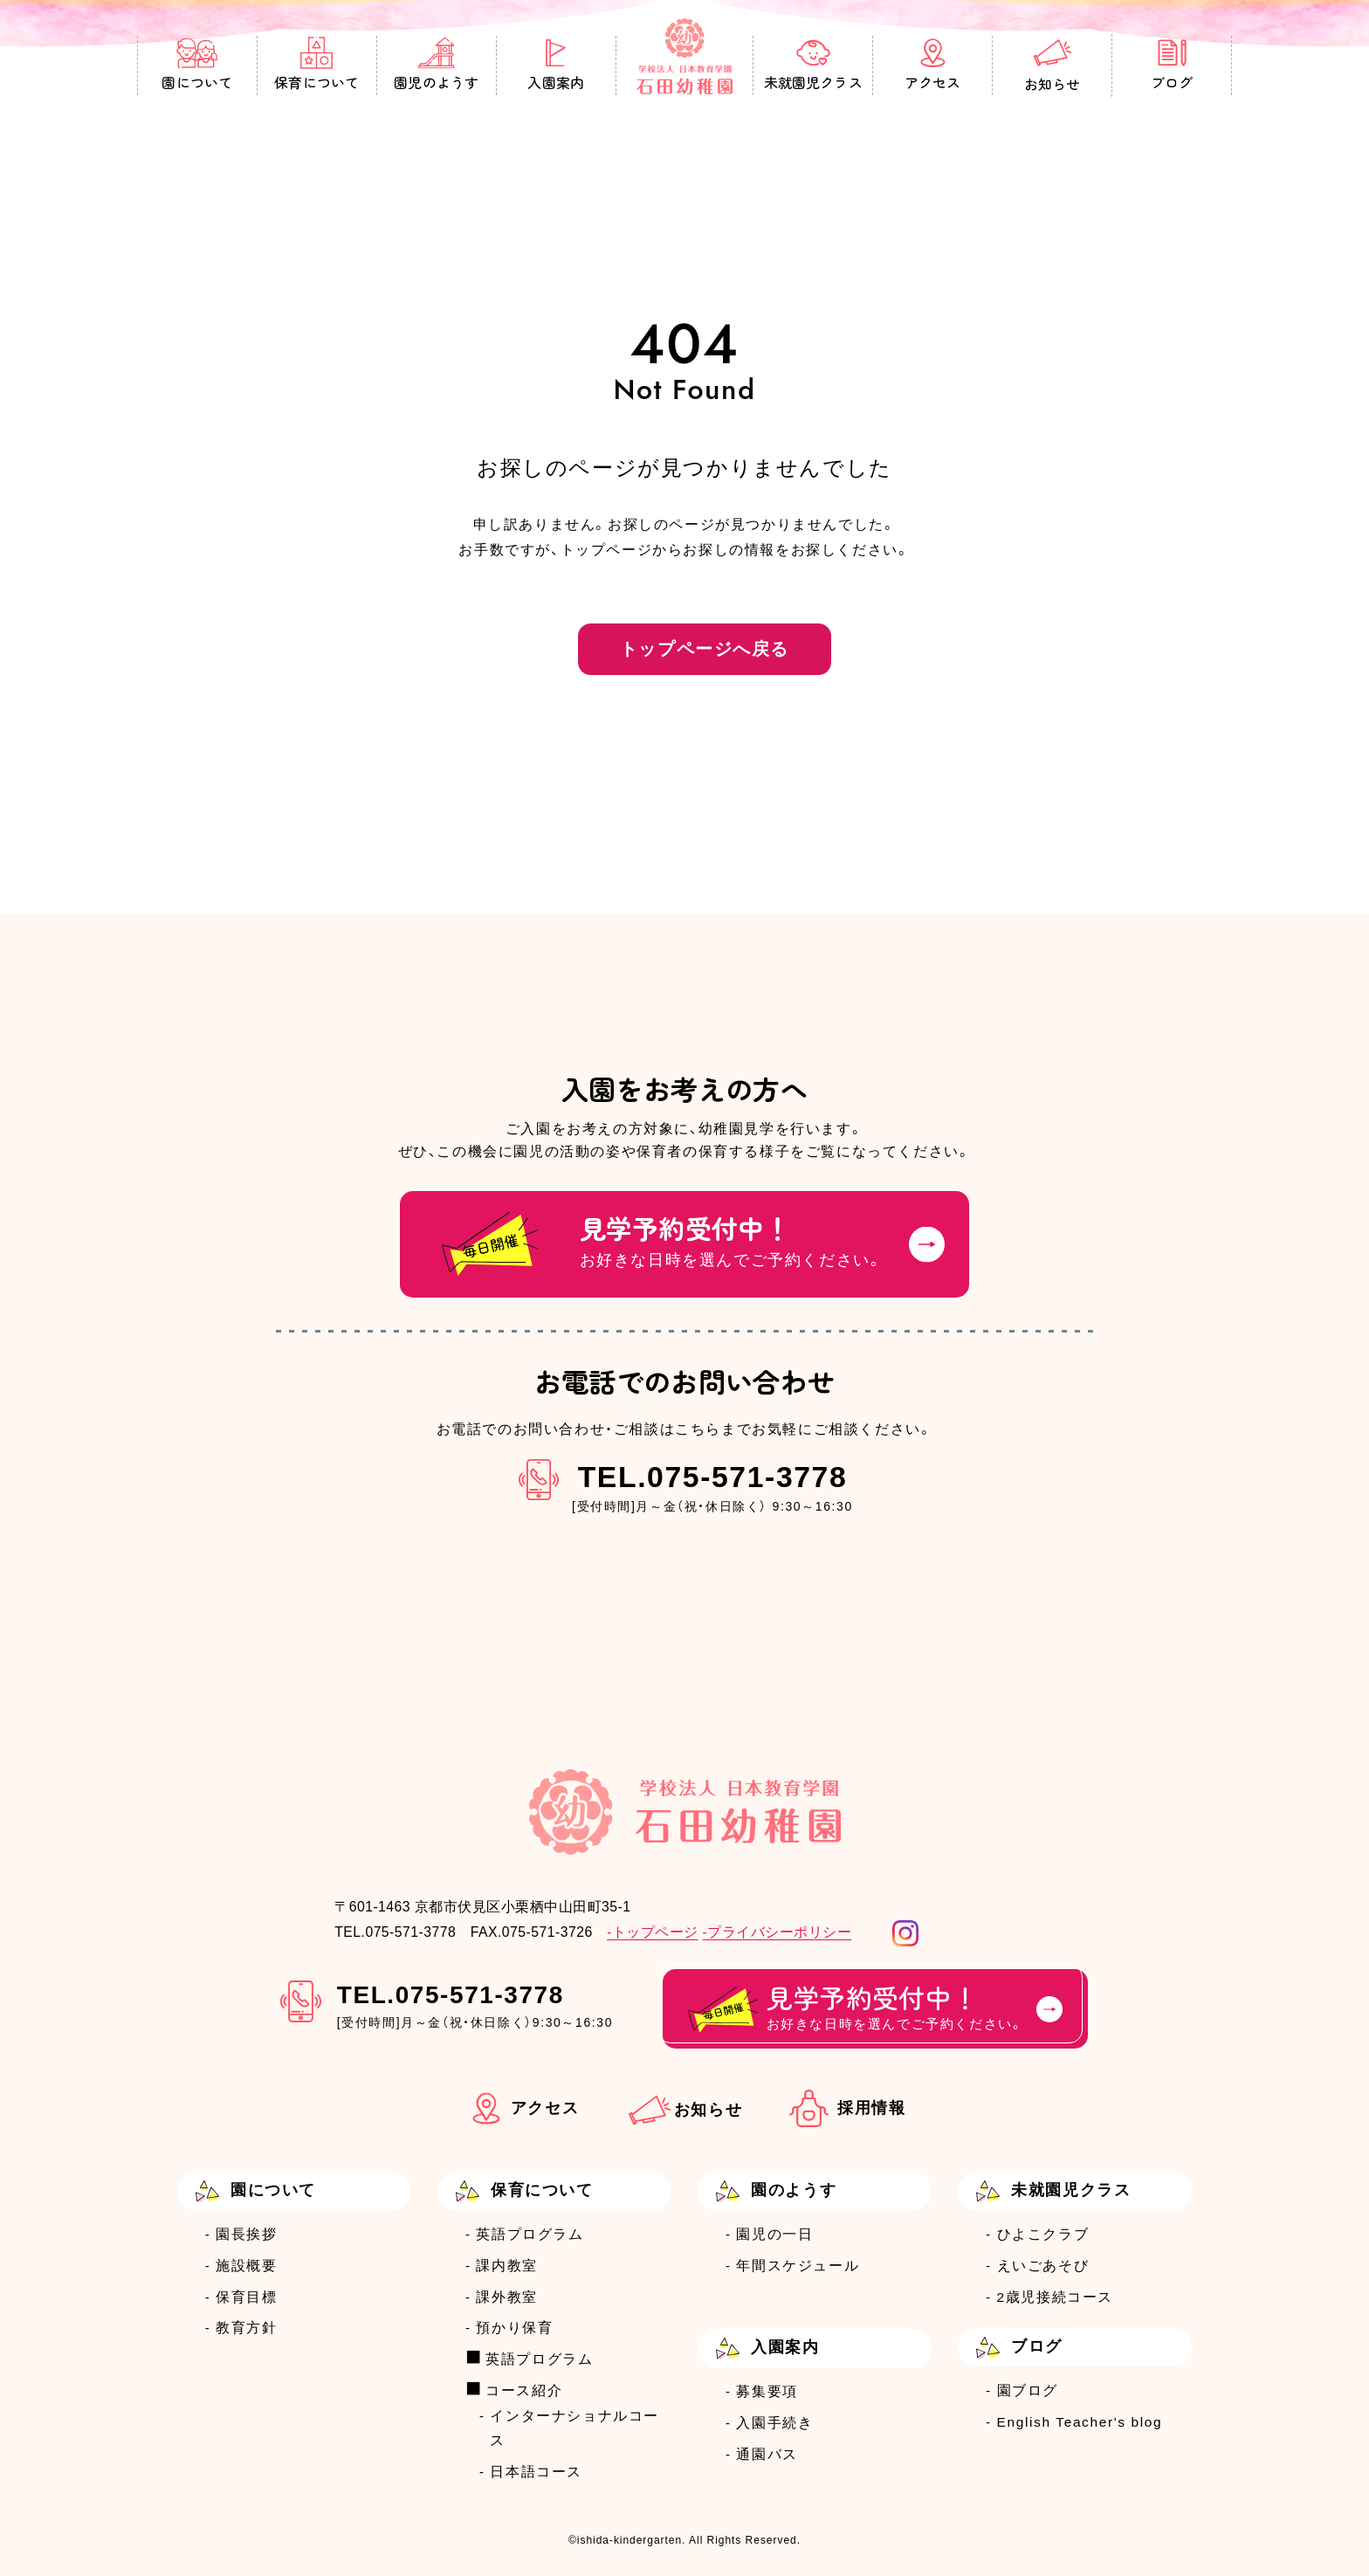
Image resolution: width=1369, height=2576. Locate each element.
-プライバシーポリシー (777, 1932)
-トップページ (652, 1932)
